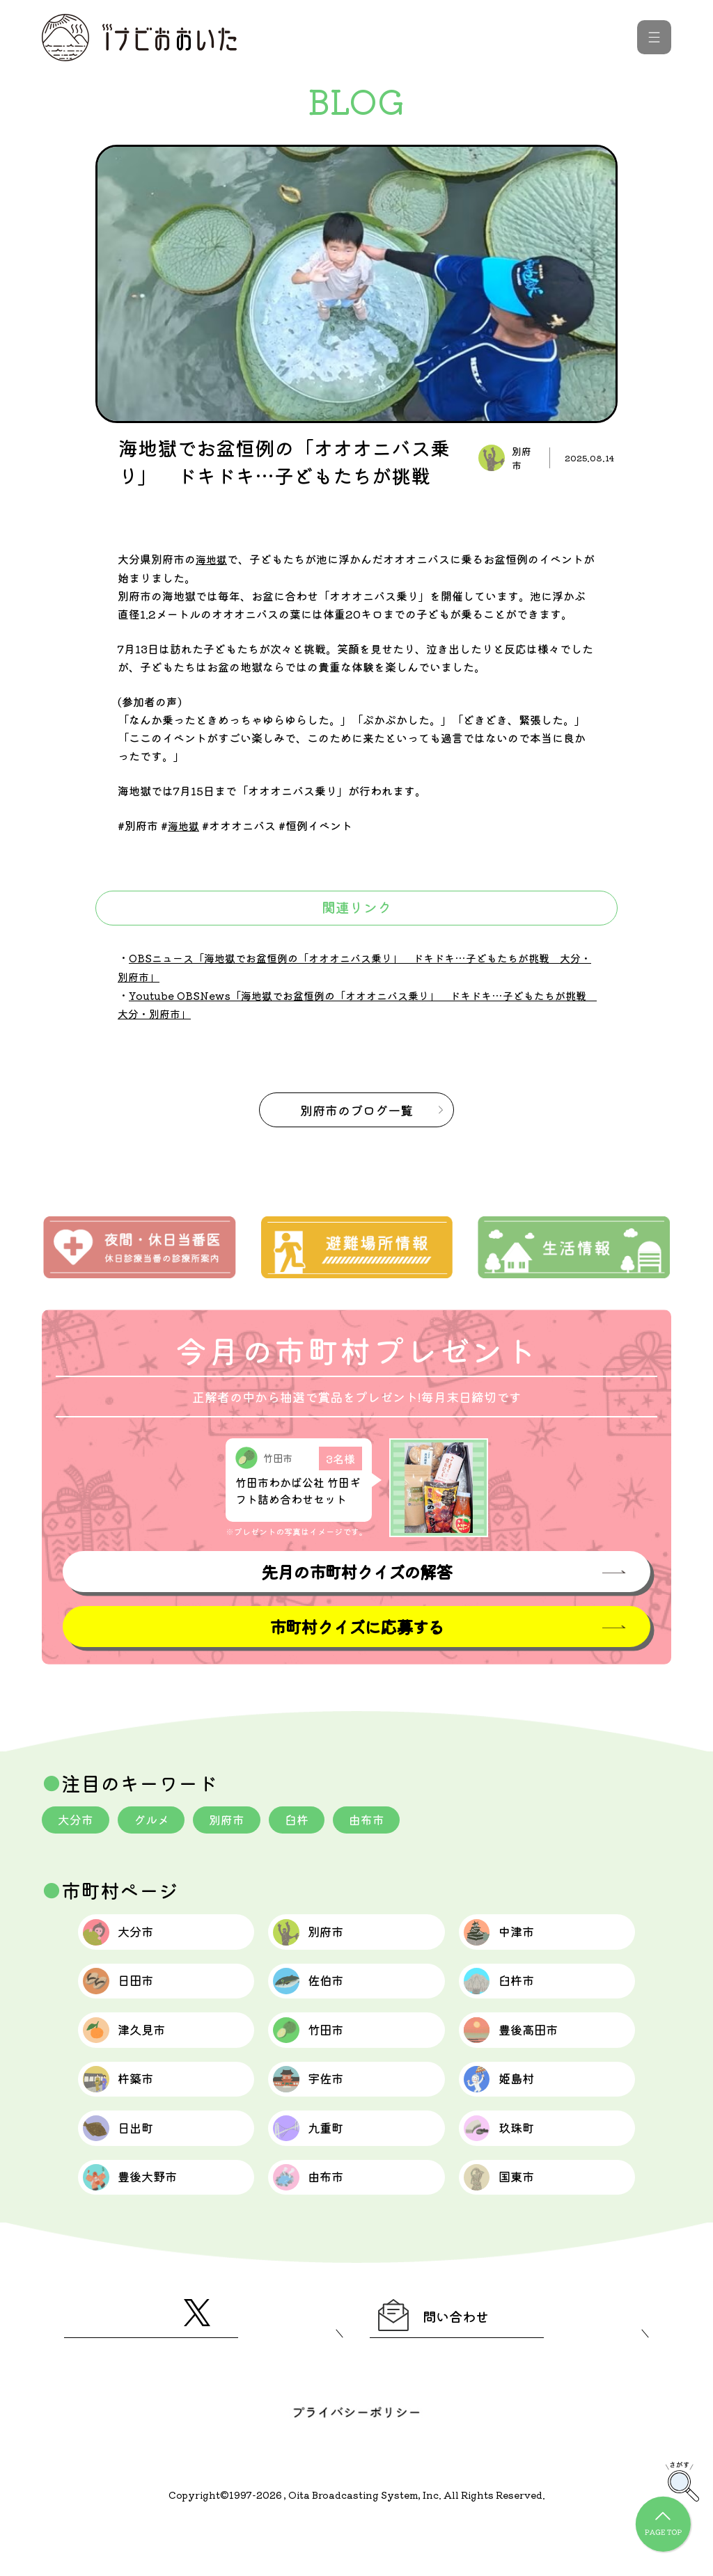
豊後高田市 (526, 2050)
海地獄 (212, 558)
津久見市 (137, 2050)
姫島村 (511, 2107)
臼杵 (309, 1819)
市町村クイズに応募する (356, 1625)
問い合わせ (448, 2366)
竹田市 (320, 2050)
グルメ (156, 1819)
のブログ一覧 (356, 1106)
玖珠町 (511, 2164)
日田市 (130, 1993)
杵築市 (130, 2107)
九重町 (320, 2164)
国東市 (511, 2221)
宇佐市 (320, 2107)
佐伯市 (320, 1993)
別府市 (236, 1819)
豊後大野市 (145, 2221)
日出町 (130, 2164)
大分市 (77, 1819)
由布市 (382, 1819)
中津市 (511, 1936)
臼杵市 (511, 1993)
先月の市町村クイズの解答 (356, 1569)
